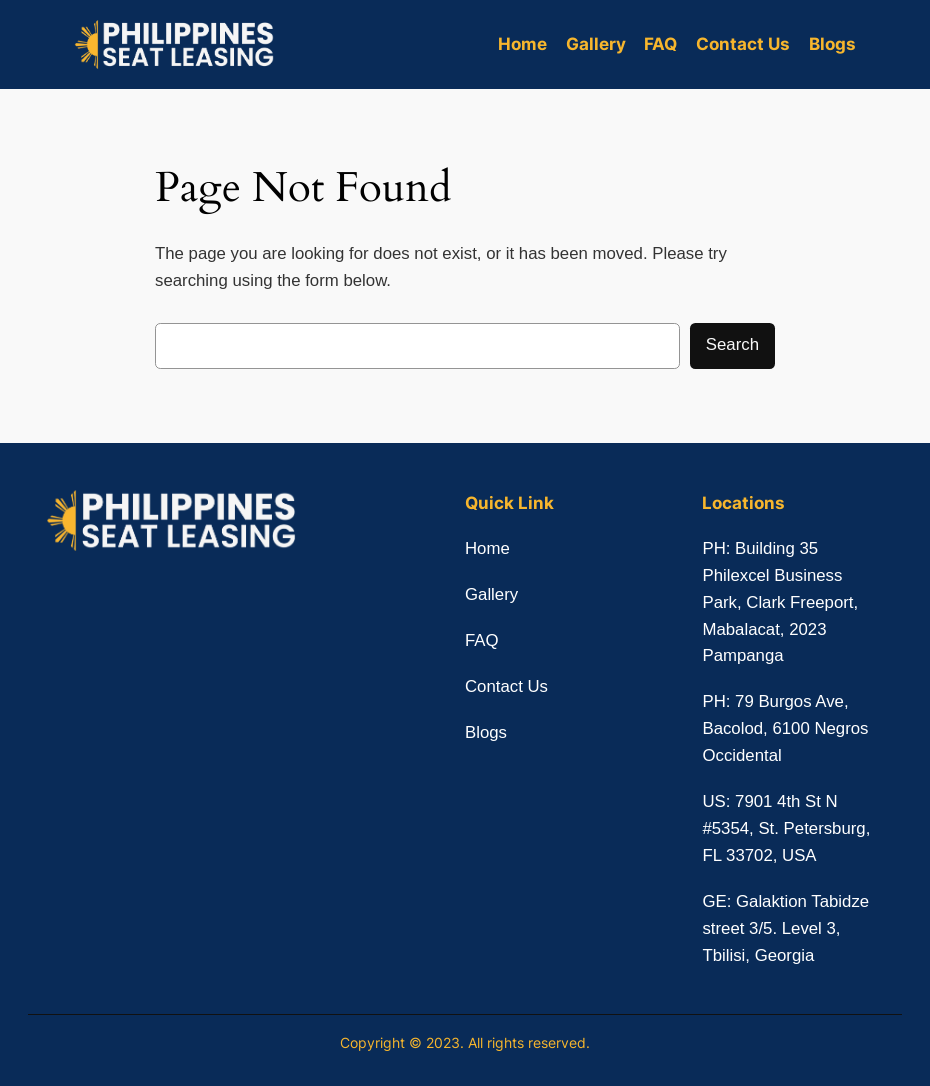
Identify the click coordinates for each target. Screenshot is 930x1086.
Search (732, 344)
